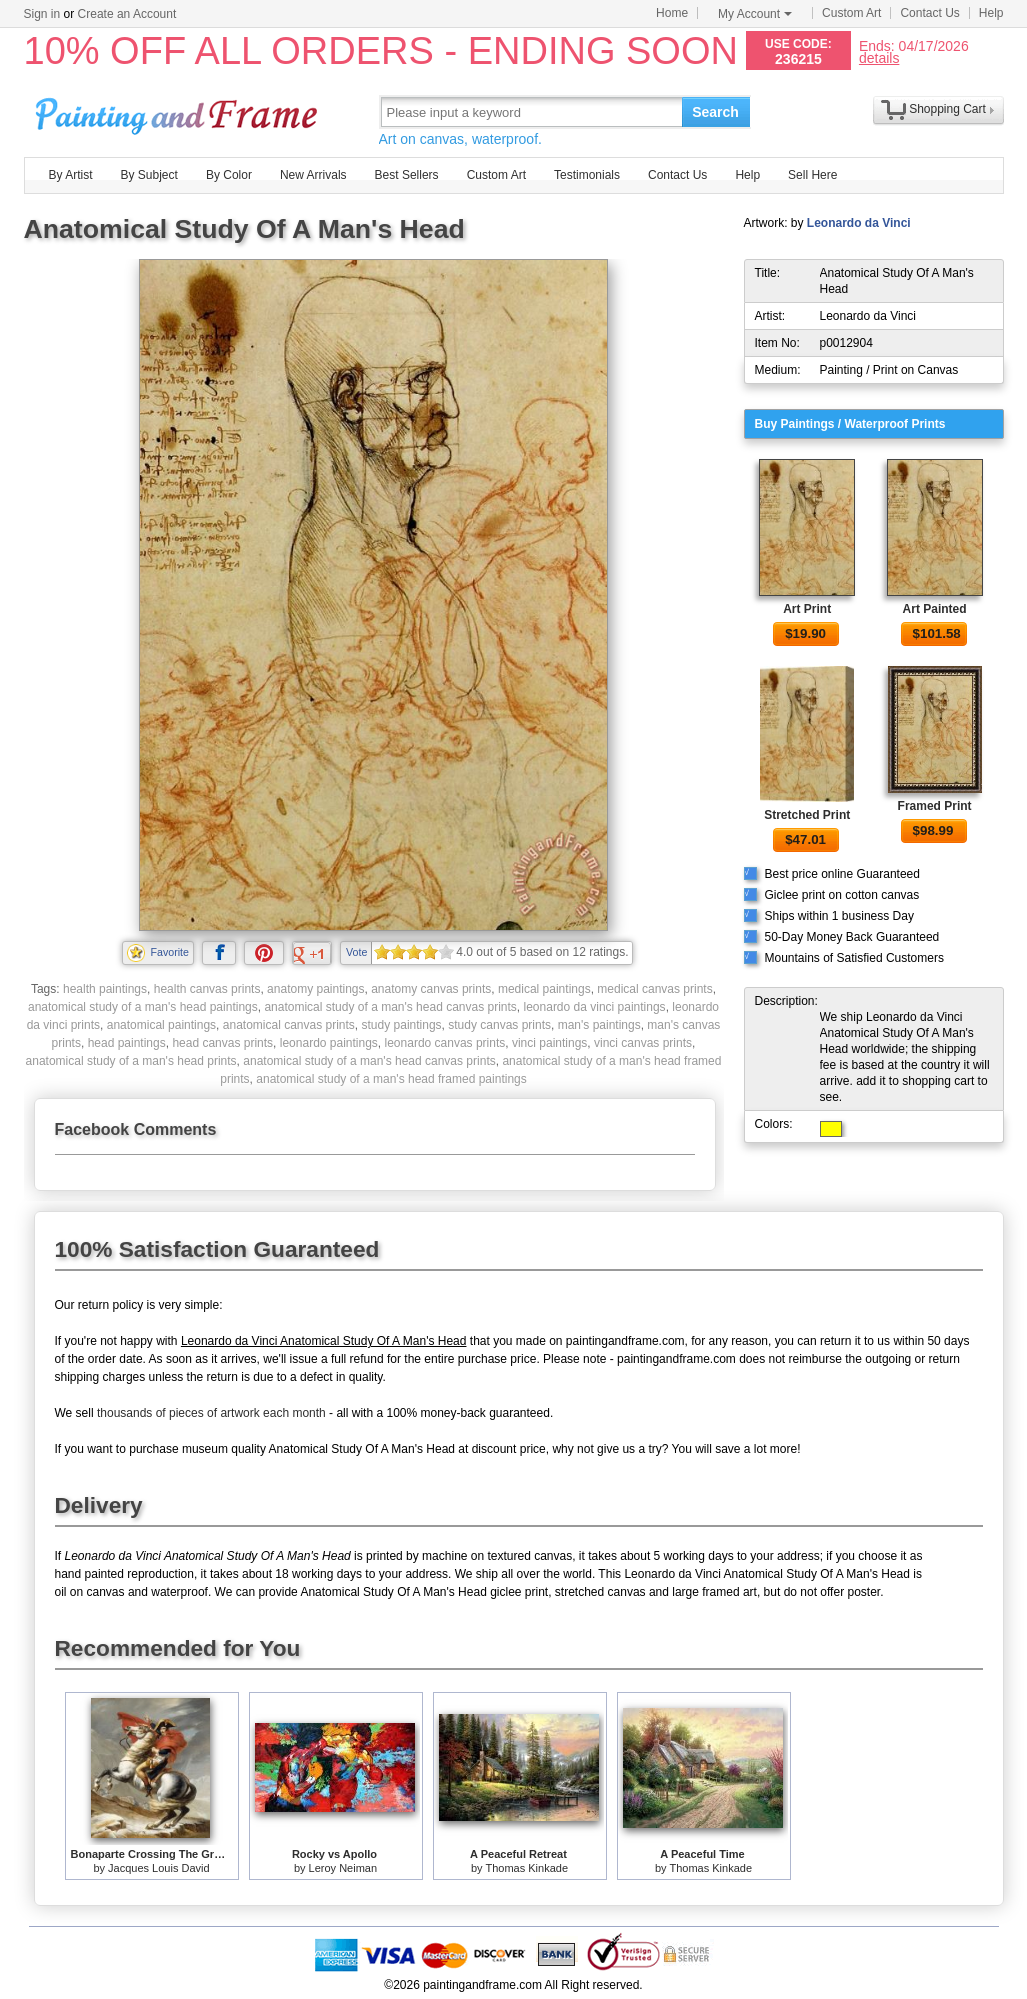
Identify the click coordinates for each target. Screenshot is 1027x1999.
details (879, 57)
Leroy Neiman (343, 1868)
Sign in (42, 14)
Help (991, 13)
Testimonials (587, 175)
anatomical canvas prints (289, 1025)
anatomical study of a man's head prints (131, 1061)
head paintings (127, 1043)
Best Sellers (407, 175)
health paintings (105, 989)
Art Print (807, 609)
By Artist (71, 175)
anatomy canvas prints (431, 989)
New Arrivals (313, 175)
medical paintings (544, 989)
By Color (229, 175)
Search (715, 112)
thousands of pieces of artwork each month (211, 1413)
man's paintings (599, 1025)
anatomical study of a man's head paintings (143, 1007)
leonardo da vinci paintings (595, 1007)
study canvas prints (499, 1025)
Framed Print (935, 806)
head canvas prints (222, 1043)
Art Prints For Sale (179, 111)
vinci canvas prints (643, 1043)
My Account (755, 14)
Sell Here (812, 175)
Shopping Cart (947, 109)
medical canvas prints (654, 989)
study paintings (402, 1025)
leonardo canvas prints (445, 1043)
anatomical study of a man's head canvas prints (390, 1007)
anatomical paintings (161, 1025)
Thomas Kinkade (526, 1868)
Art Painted (935, 609)
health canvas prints (207, 989)
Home (672, 13)
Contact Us (929, 13)
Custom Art (851, 13)
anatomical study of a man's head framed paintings (391, 1079)
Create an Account (127, 14)
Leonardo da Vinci (859, 223)
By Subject (149, 175)
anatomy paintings (315, 989)
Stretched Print (807, 815)
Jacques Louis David (159, 1868)
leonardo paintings (329, 1043)
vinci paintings (549, 1043)
